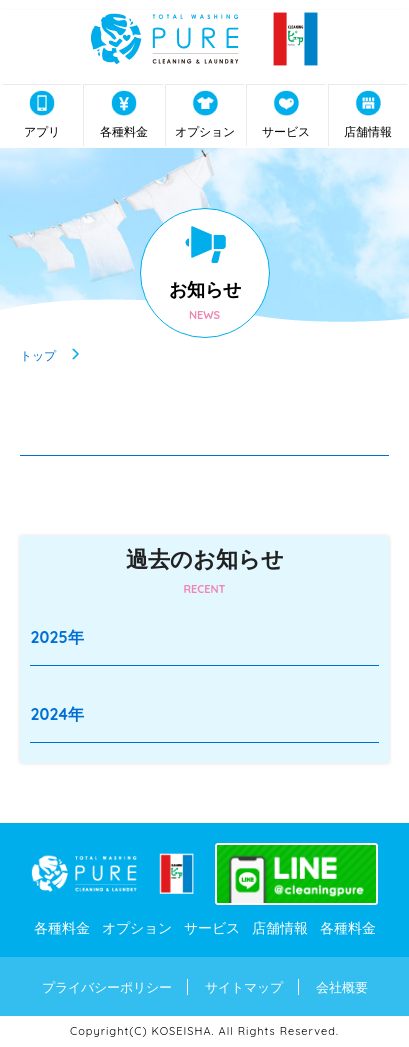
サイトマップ (244, 987)
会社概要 (342, 987)
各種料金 (124, 114)
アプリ (42, 114)
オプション (205, 114)
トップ (38, 355)
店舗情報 (368, 114)
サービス (286, 114)
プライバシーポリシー (107, 987)
